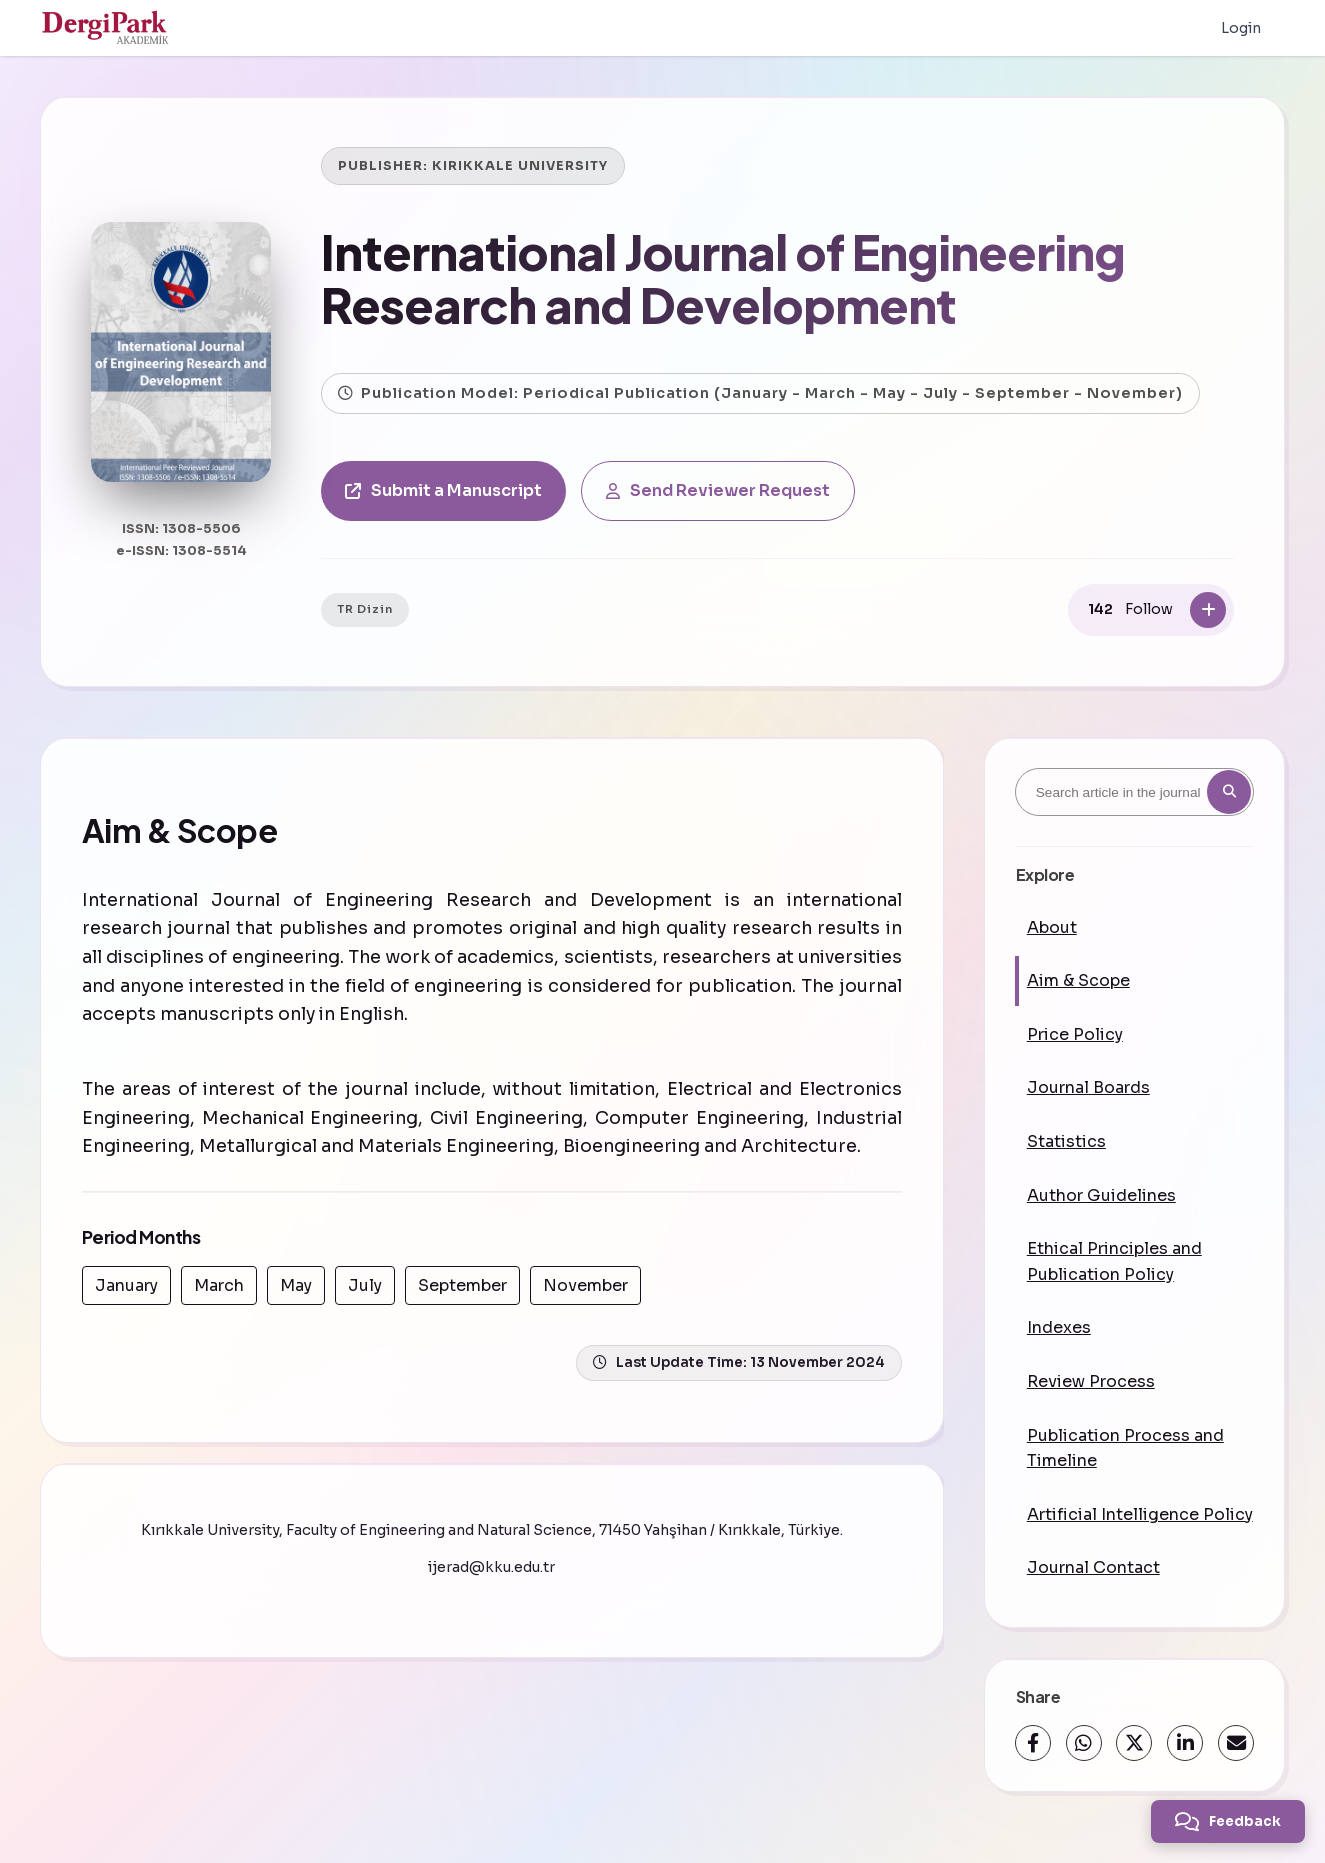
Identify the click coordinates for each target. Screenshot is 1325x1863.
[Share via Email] (1236, 1743)
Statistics (1066, 1141)
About (1052, 927)
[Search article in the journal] (1134, 792)
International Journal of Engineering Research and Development (723, 278)
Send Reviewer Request (718, 490)
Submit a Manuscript (443, 490)
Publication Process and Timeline (1125, 1448)
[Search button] (1229, 792)
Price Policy (1075, 1034)
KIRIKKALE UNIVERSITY (520, 166)
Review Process (1091, 1381)
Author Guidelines (1101, 1195)
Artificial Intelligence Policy (1140, 1514)
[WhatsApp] (1084, 1743)
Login (1241, 28)
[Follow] (1208, 610)
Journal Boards (1088, 1087)
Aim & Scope (1078, 980)
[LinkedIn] (1185, 1743)
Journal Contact (1093, 1567)
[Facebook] (1033, 1743)
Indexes (1059, 1327)
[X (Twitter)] (1134, 1743)
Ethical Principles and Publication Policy (1114, 1261)
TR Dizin (365, 609)
